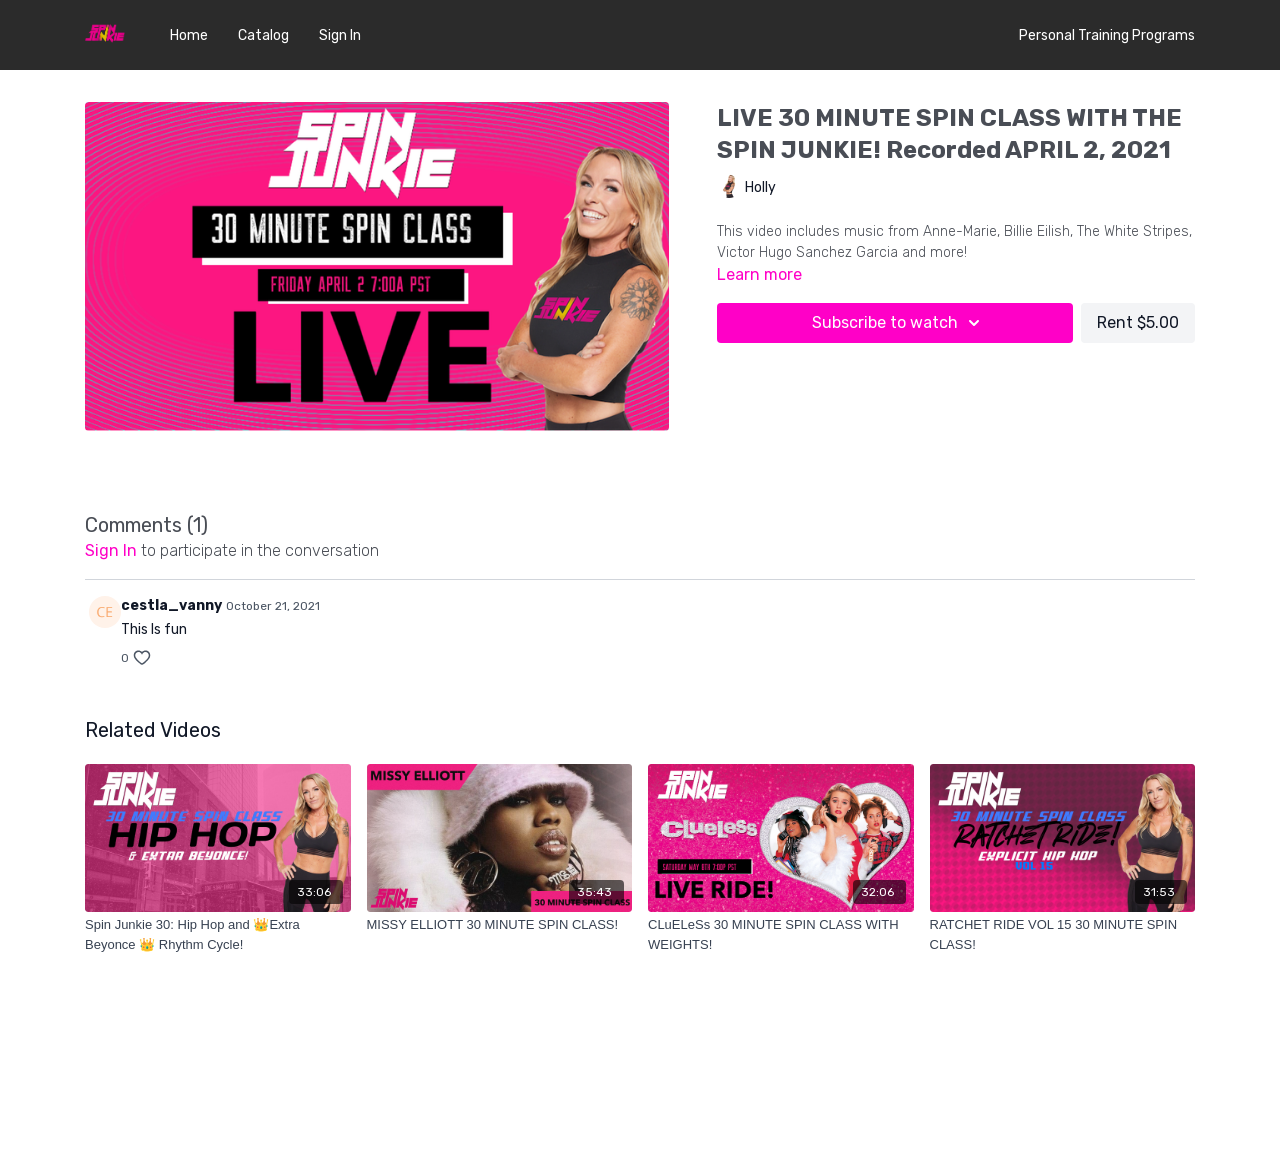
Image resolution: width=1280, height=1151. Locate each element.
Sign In (340, 35)
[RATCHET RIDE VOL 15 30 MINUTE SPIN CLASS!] (1063, 934)
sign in (111, 550)
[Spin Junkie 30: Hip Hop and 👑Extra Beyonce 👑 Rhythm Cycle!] (218, 934)
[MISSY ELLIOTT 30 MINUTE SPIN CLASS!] (500, 925)
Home (189, 35)
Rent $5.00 (1138, 322)
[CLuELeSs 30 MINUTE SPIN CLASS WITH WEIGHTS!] (781, 934)
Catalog (263, 35)
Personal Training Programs (1107, 35)
